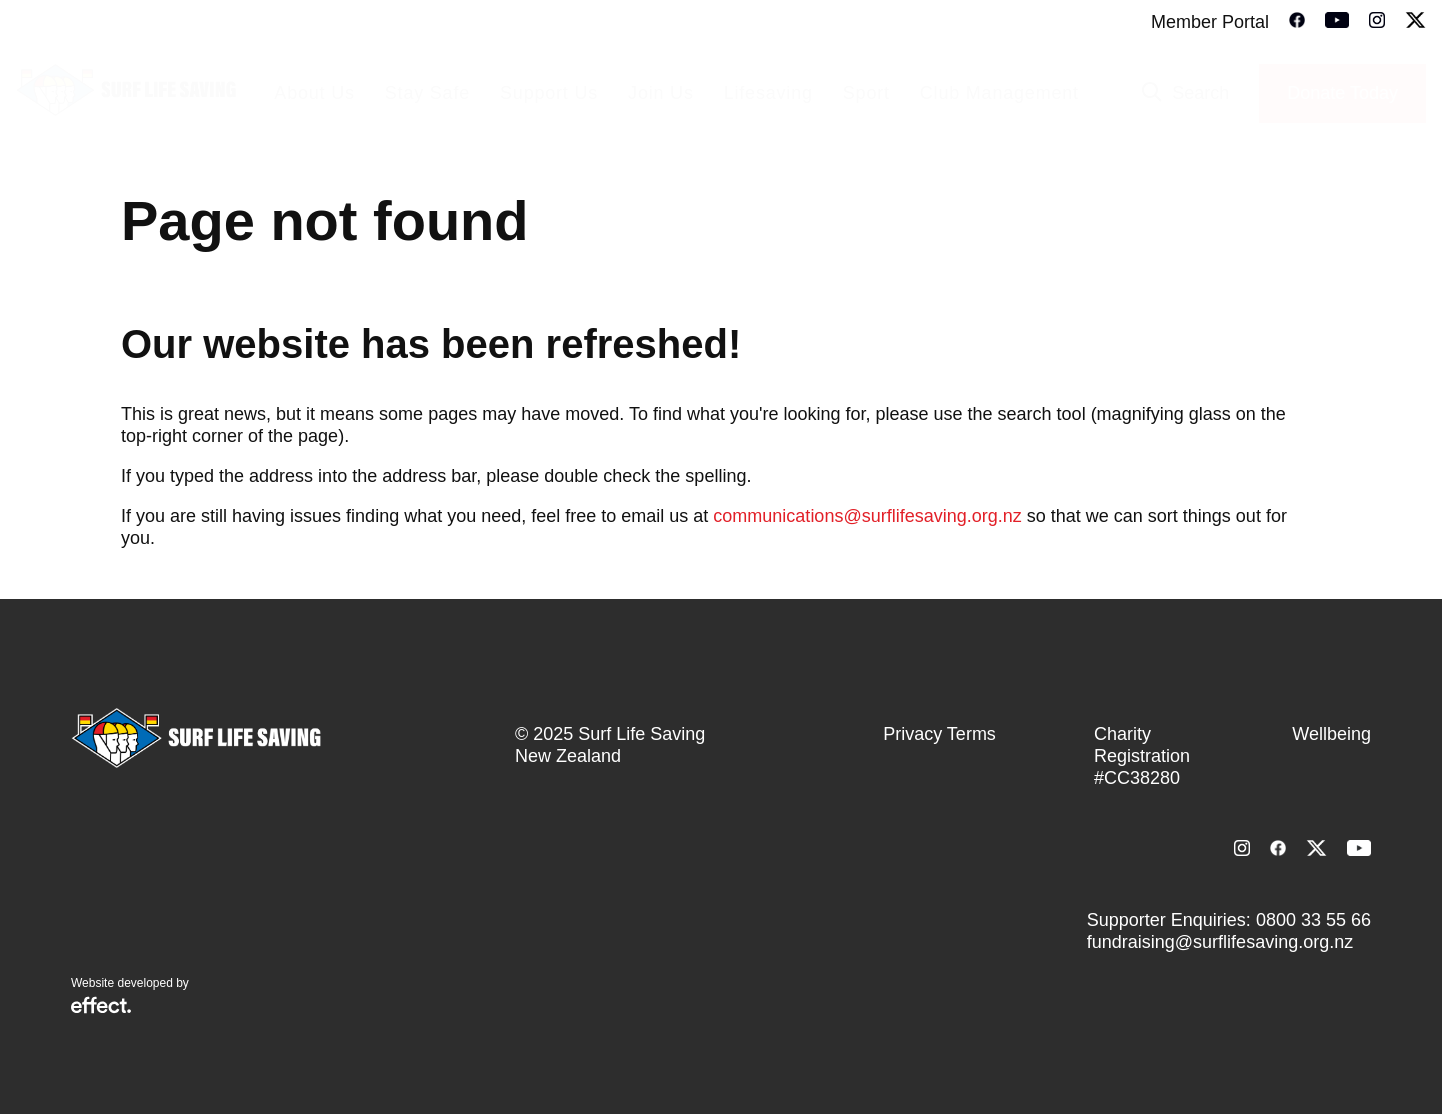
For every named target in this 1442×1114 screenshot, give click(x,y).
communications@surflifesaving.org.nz (867, 516)
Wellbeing (1331, 734)
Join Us (661, 93)
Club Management (999, 93)
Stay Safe (427, 93)
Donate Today (1342, 93)
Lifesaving (768, 93)
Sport (866, 93)
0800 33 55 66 (1313, 920)
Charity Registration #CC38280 (1142, 756)
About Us (314, 93)
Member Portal (1210, 22)
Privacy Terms (939, 734)
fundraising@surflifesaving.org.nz (1220, 942)
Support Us (549, 93)
